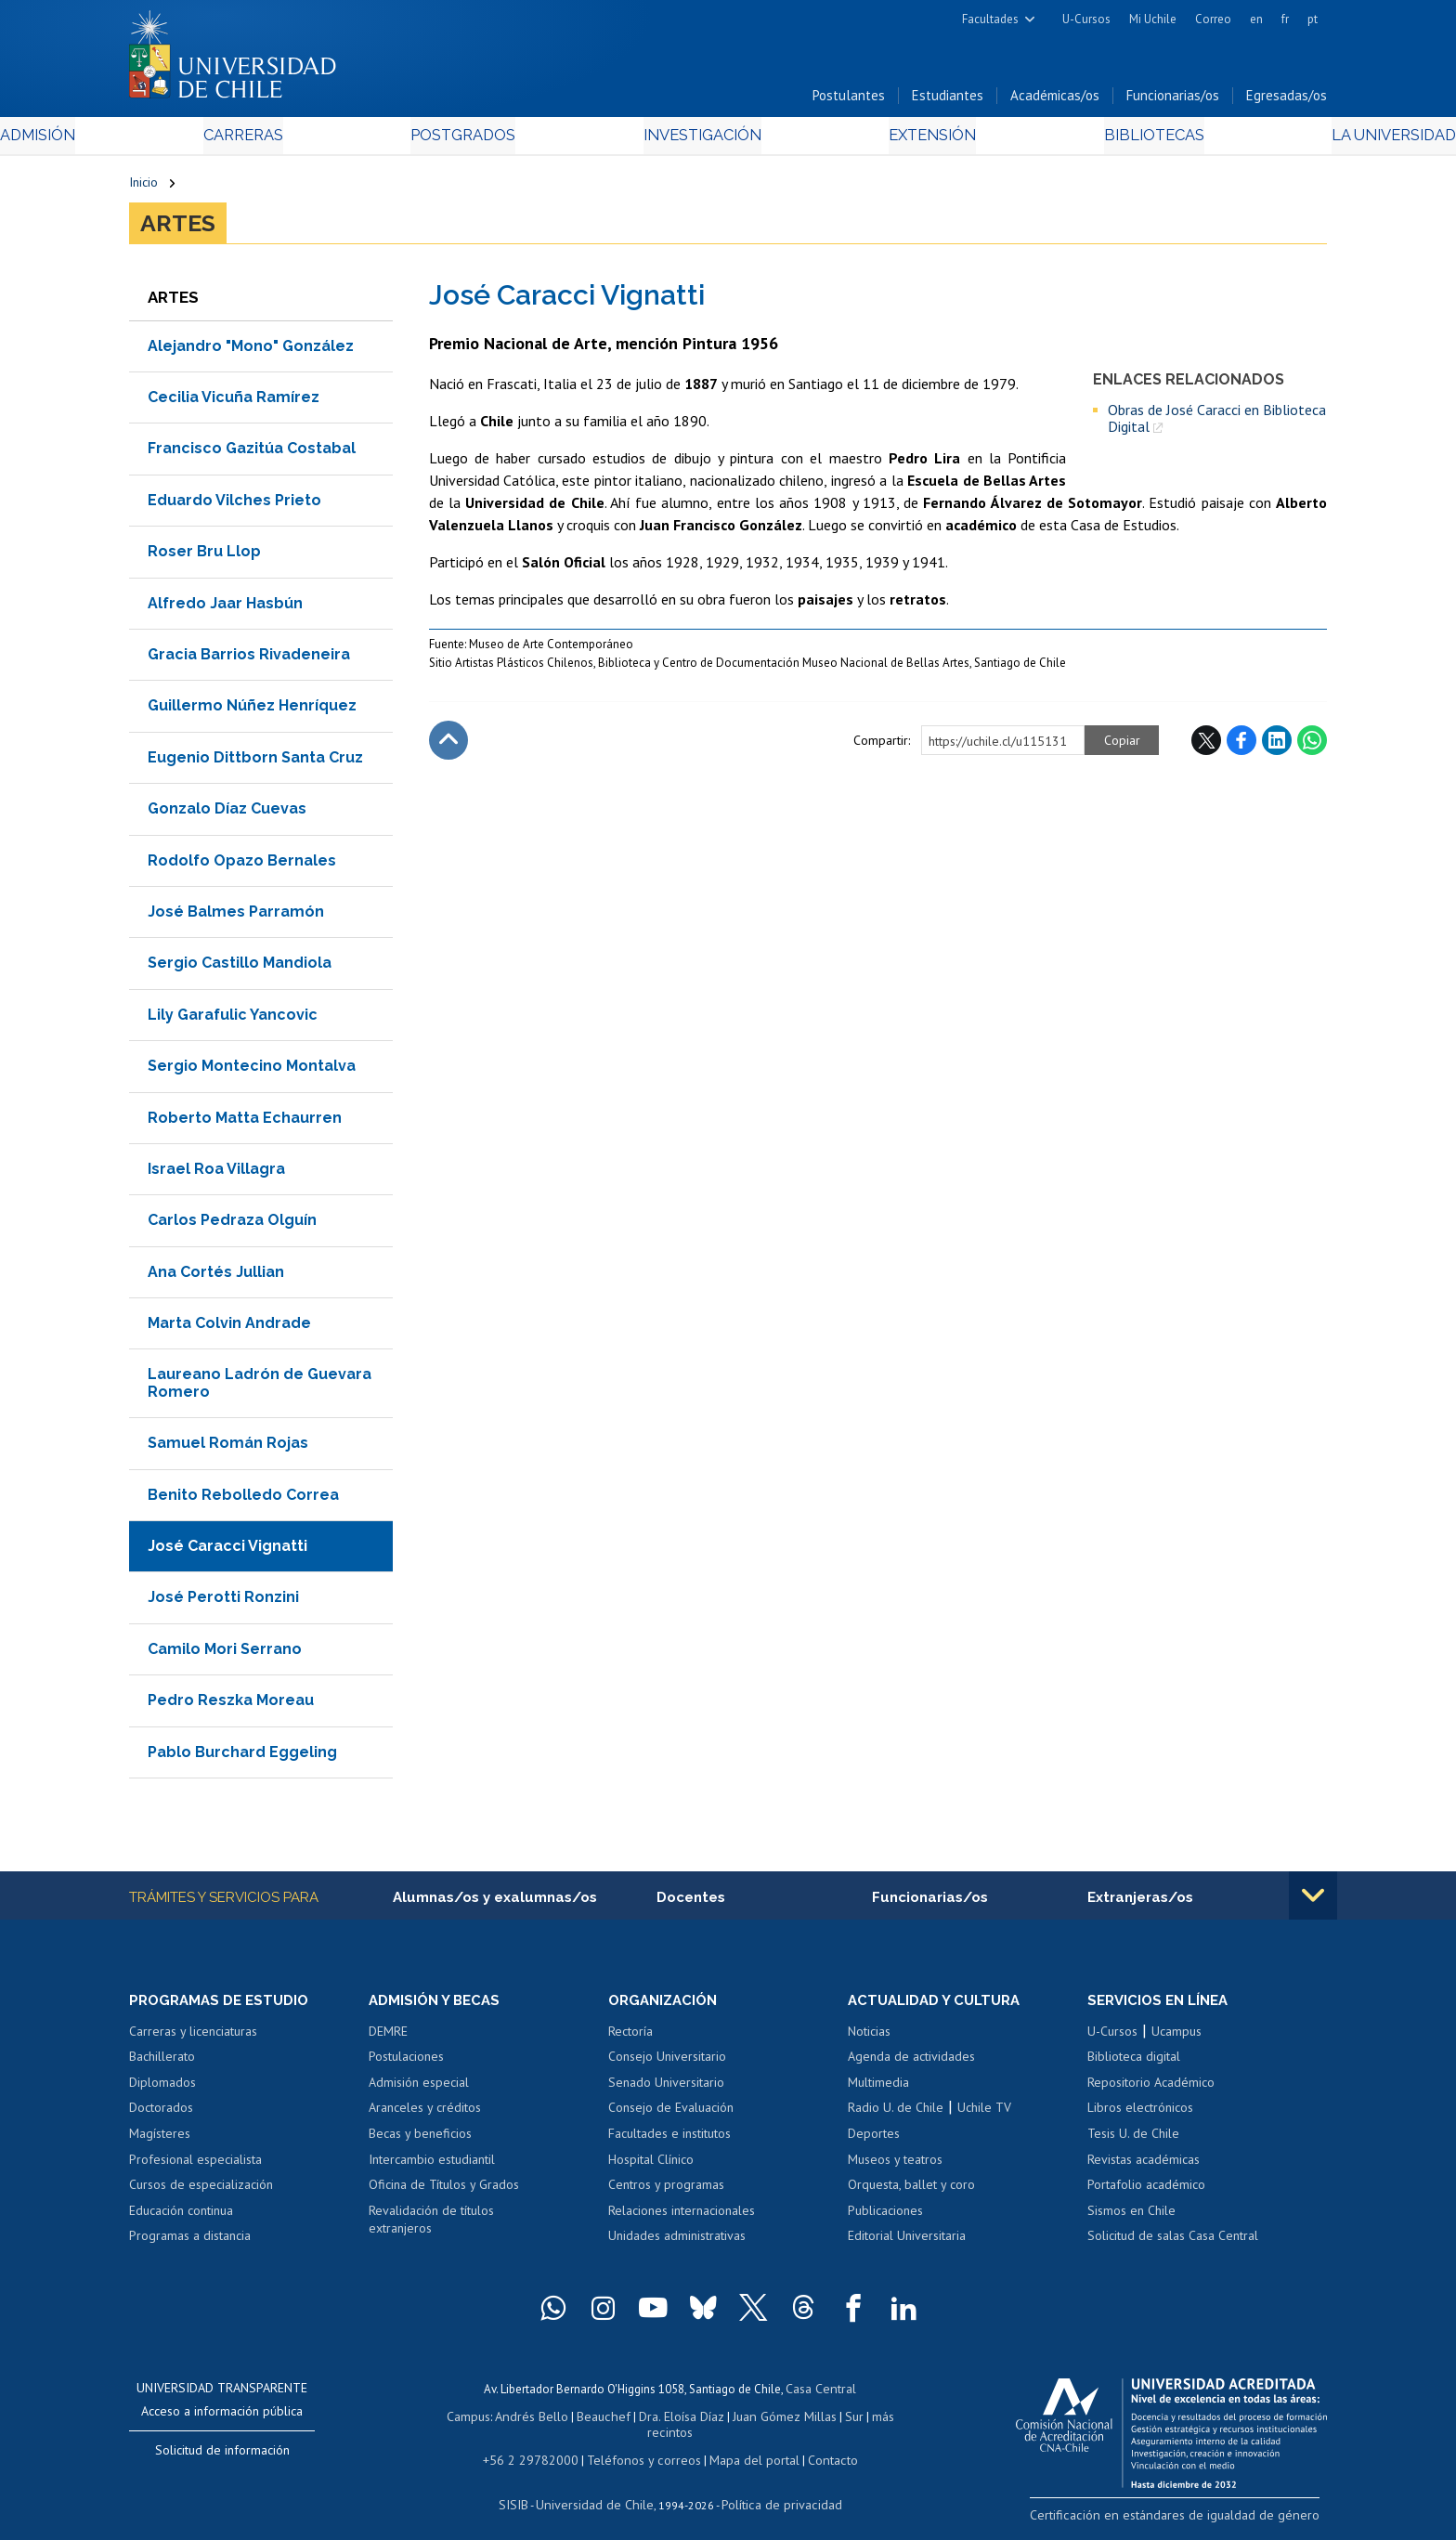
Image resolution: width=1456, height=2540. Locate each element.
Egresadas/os (1286, 101)
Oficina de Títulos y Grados (444, 2190)
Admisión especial (419, 2088)
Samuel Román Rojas (228, 1448)
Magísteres (159, 2139)
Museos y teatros (895, 2165)
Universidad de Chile (598, 2489)
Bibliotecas (1061, 140)
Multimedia (878, 2088)
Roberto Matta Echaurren (245, 1122)
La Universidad (1258, 140)
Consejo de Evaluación (671, 2114)
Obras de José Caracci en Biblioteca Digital (1217, 423)
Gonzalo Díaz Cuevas (227, 814)
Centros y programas (666, 2190)
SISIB (525, 2489)
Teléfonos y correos (642, 2446)
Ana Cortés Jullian (216, 1276)
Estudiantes (947, 101)
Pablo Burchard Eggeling (242, 1756)
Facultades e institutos (669, 2139)
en (1256, 19)
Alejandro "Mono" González (251, 350)
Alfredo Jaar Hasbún (225, 608)
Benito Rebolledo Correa (243, 1499)
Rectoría (630, 2037)
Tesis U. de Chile (1133, 2139)
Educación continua (181, 2216)
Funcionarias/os (1172, 101)
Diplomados (162, 2088)
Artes (177, 228)
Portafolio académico (1146, 2190)
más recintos (871, 2420)
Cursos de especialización (201, 2190)
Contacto (818, 2446)
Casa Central (820, 2394)
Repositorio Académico (1151, 2088)
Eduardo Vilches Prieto (234, 505)
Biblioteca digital (1133, 2063)
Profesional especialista (195, 2165)
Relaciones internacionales (681, 2216)
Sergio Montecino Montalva (252, 1070)
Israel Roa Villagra (216, 1173)
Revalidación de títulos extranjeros (431, 2226)
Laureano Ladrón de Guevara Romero (259, 1388)
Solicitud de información (222, 2456)
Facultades (990, 19)
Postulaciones (406, 2063)
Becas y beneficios (420, 2139)
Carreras (329, 140)
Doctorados (161, 2114)
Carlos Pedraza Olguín (232, 1225)
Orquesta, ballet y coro (911, 2190)
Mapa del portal (744, 2446)
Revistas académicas (1143, 2165)
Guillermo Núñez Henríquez (252, 711)
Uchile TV (984, 2114)
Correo (1213, 19)
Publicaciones (885, 2216)
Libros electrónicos (1140, 2114)
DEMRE (388, 2037)
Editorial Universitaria (907, 2242)
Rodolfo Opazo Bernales (242, 865)
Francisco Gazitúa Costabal (252, 453)
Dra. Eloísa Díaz (657, 2420)
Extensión (885, 140)
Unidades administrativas (677, 2242)
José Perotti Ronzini (223, 1602)
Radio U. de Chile (895, 2114)
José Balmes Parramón (236, 916)
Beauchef (583, 2420)
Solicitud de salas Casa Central (1172, 2242)
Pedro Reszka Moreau (231, 1705)
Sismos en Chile (1131, 2216)
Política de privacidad (774, 2489)
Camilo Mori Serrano (225, 1653)
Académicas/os (1054, 101)
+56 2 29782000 (539, 2446)
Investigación (699, 140)
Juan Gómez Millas (756, 2420)
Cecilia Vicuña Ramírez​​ (233, 401)
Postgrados (504, 140)
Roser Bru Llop (204, 557)
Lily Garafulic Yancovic (233, 1019)
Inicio (143, 187)
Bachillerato (162, 2063)
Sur (821, 2420)
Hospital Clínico (651, 2165)
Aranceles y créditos (425, 2114)
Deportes (874, 2139)
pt (1312, 19)
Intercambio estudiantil (432, 2165)
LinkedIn (1276, 745)
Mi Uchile (1152, 19)
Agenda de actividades (911, 2063)
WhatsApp (1312, 745)
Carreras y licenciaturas (193, 2037)
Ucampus (1176, 2037)
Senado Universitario (666, 2088)
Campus (457, 2420)
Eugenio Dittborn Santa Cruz (255, 762)
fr (1285, 19)
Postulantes (848, 101)
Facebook (1241, 746)
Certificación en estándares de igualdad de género (1196, 2520)
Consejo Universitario (667, 2063)
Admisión (171, 140)
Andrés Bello (517, 2420)
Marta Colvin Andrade (229, 1327)
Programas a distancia (190, 2242)
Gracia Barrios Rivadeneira (249, 659)
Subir (448, 745)
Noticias (869, 2037)
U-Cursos (1086, 19)
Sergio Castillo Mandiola (240, 968)
